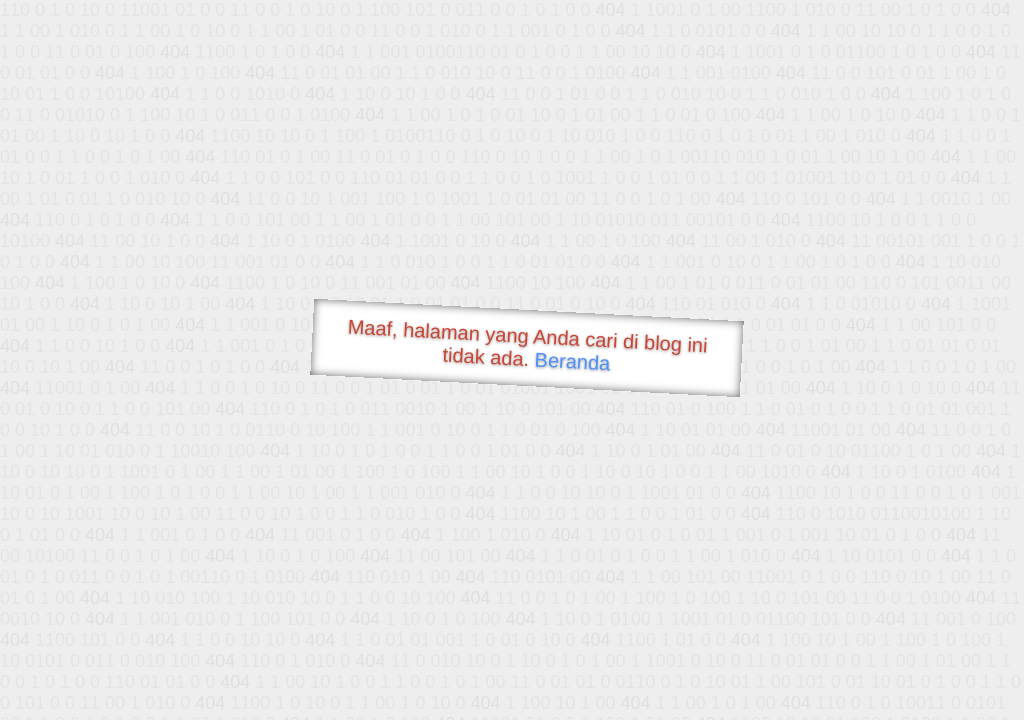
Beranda (572, 361)
